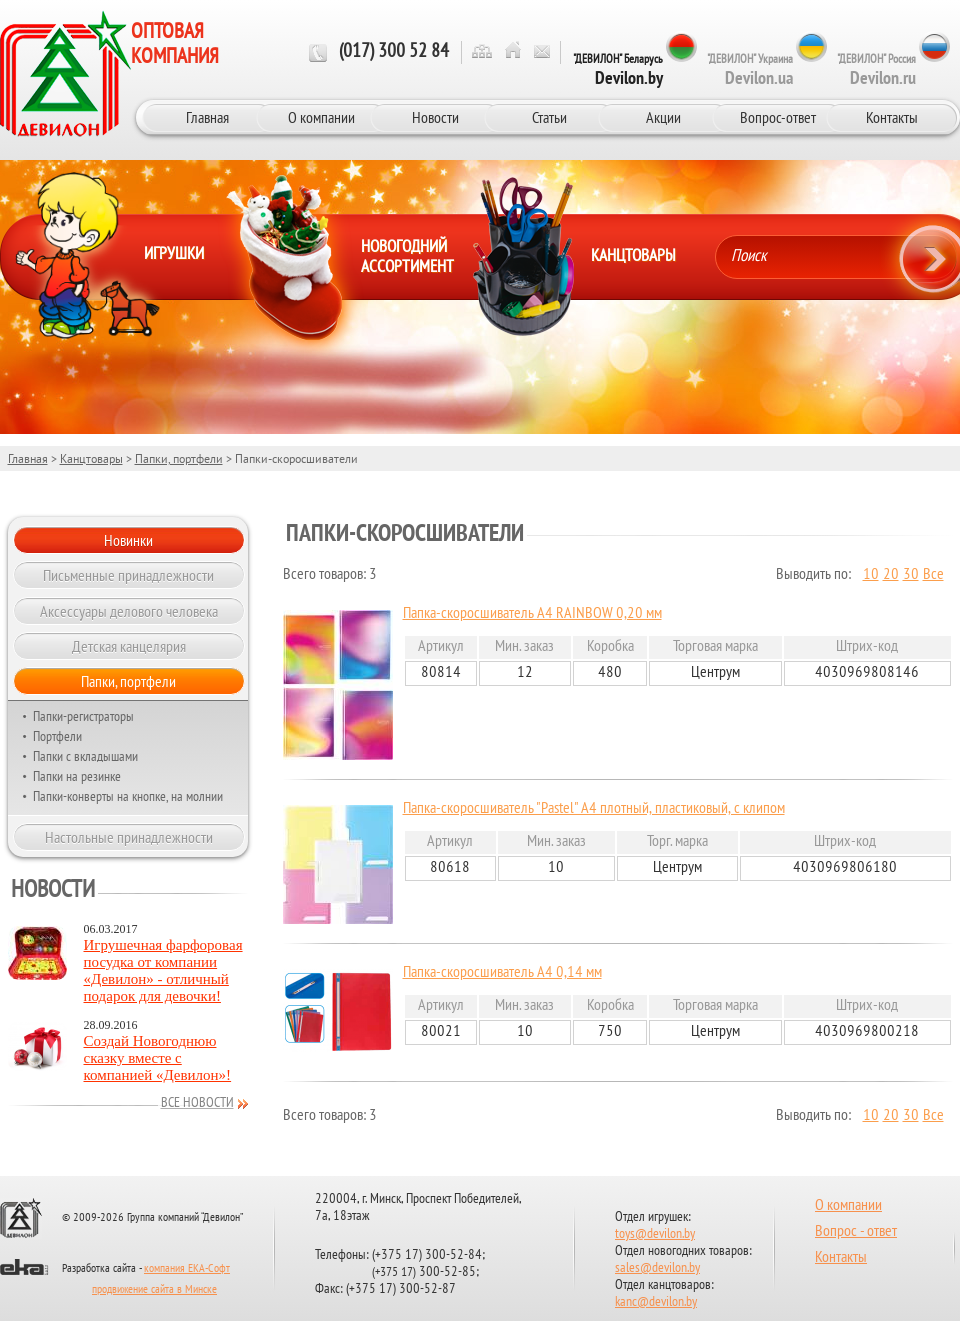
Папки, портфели (179, 458)
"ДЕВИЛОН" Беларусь (618, 70)
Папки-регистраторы (83, 716)
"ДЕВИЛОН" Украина (750, 70)
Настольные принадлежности (129, 837)
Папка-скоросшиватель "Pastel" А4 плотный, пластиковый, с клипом (594, 809)
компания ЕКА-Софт (187, 1269)
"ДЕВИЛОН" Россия (876, 70)
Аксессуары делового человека (129, 611)
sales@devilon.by (657, 1268)
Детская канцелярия (129, 646)
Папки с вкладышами (85, 756)
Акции (663, 117)
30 (911, 575)
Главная (207, 117)
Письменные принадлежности (128, 575)
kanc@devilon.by (656, 1302)
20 (891, 575)
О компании (321, 117)
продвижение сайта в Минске (154, 1290)
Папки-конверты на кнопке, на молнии (128, 796)
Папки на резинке (77, 776)
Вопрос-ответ (778, 117)
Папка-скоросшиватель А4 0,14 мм (502, 973)
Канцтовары (91, 458)
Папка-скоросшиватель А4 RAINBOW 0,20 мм (532, 614)
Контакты (892, 117)
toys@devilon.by (655, 1234)
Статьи (549, 117)
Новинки (128, 540)
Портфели (57, 736)
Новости (435, 117)
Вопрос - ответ (856, 1232)
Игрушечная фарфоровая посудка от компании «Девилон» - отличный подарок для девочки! (163, 970)
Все (933, 575)
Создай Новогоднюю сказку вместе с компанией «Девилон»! (158, 1058)
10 (871, 575)
